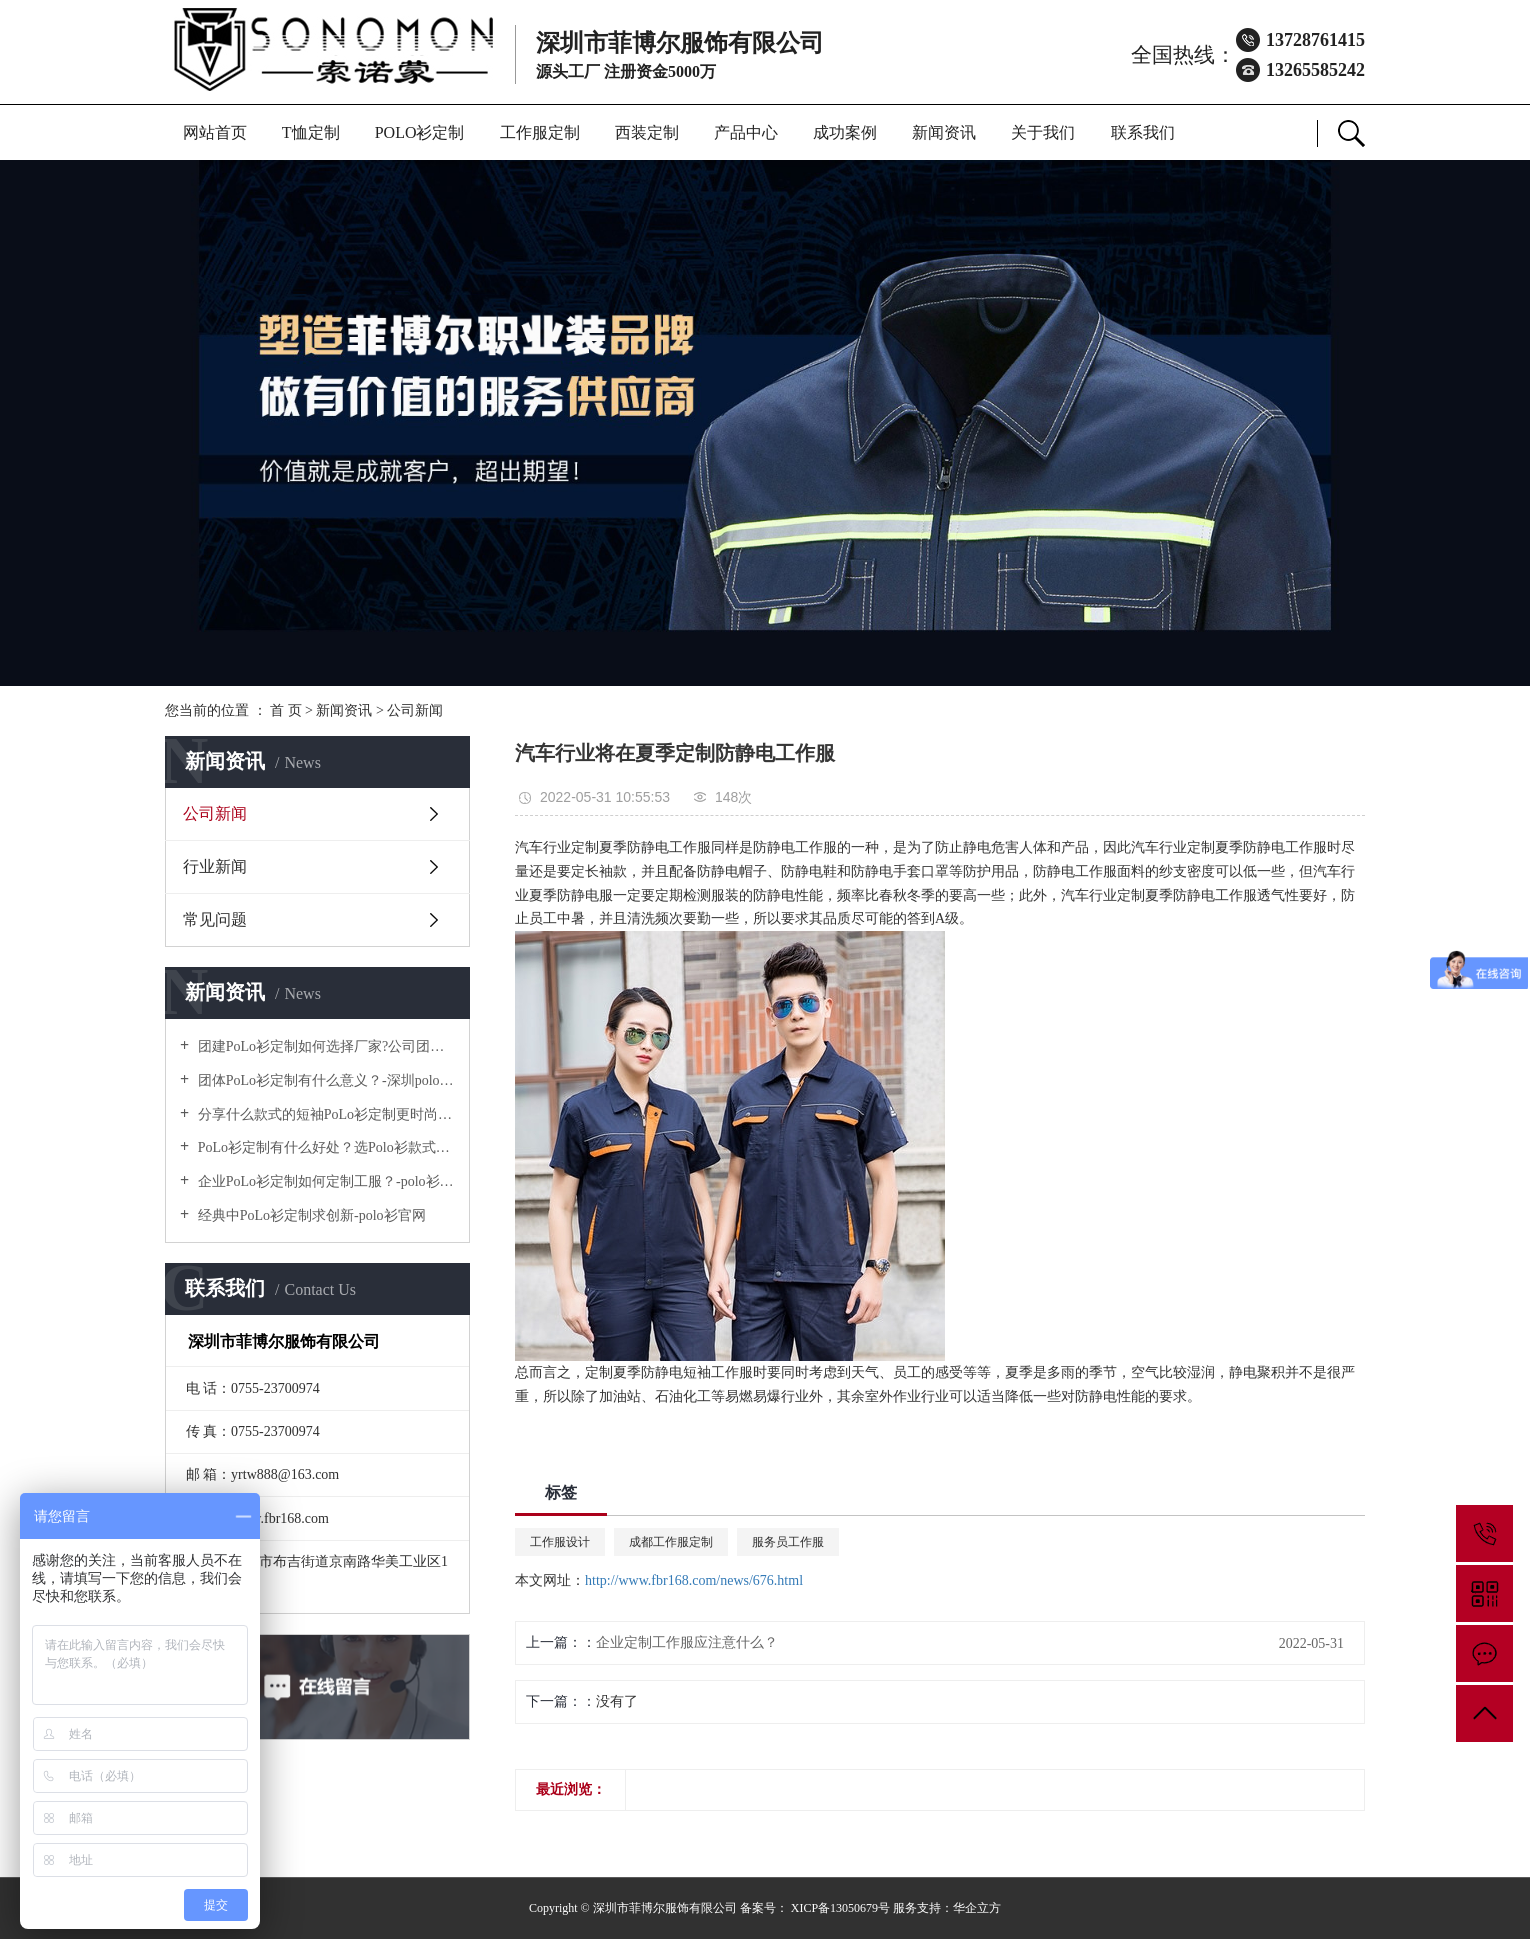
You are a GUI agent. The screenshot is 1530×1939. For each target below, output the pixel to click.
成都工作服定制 (671, 1542)
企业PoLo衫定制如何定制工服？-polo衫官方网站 (324, 1181)
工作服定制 (540, 132)
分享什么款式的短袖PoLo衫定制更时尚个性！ (324, 1114)
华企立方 (977, 1908)
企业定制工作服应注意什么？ (687, 1642)
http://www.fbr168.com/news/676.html (694, 1580)
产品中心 (746, 132)
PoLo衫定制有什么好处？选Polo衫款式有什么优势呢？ (324, 1147)
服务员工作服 (788, 1542)
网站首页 (215, 132)
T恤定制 (311, 132)
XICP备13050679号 (840, 1908)
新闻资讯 (944, 132)
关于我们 (1043, 132)
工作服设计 (560, 1542)
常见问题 (215, 919)
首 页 (286, 710)
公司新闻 (415, 710)
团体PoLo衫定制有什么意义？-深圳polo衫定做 (324, 1080)
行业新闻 (215, 866)
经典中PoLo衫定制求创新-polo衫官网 (309, 1215)
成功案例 (845, 132)
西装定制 (647, 132)
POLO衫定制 (420, 132)
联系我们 (1143, 132)
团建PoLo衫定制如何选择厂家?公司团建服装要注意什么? (324, 1046)
